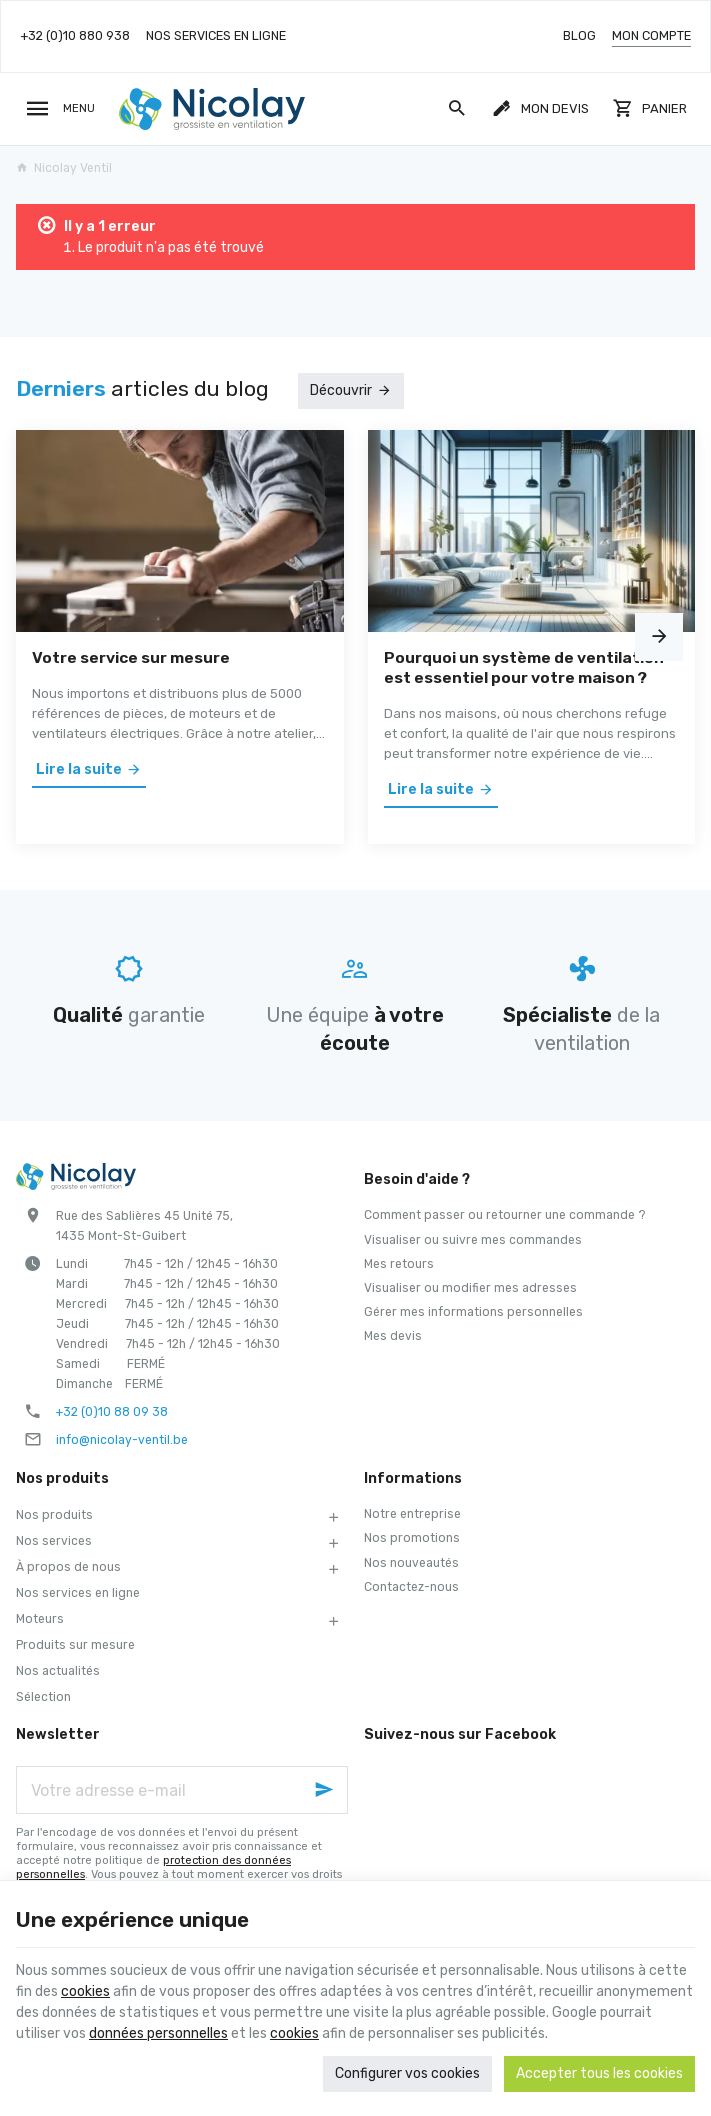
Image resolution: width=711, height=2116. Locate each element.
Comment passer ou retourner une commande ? (505, 1215)
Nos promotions (412, 1538)
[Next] (659, 637)
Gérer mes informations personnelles (473, 1312)
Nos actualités (58, 1671)
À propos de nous (68, 1567)
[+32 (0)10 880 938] (75, 36)
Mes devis (393, 1336)
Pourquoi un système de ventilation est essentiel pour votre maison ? (524, 667)
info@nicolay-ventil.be (122, 1440)
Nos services (54, 1541)
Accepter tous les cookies (599, 2073)
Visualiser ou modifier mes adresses (470, 1288)
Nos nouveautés (411, 1563)
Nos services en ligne (78, 1593)
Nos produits (54, 1515)
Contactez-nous (411, 1587)
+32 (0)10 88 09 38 (112, 1412)
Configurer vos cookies (407, 2073)
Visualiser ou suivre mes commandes (473, 1240)
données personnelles (158, 2033)
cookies (85, 1991)
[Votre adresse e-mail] (182, 1790)
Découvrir (341, 390)
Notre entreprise (412, 1514)
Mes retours (399, 1264)
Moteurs (40, 1619)
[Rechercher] (456, 109)
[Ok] (324, 1790)
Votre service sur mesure (131, 657)
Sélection (43, 1697)
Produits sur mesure (75, 1645)
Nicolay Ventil (64, 168)
